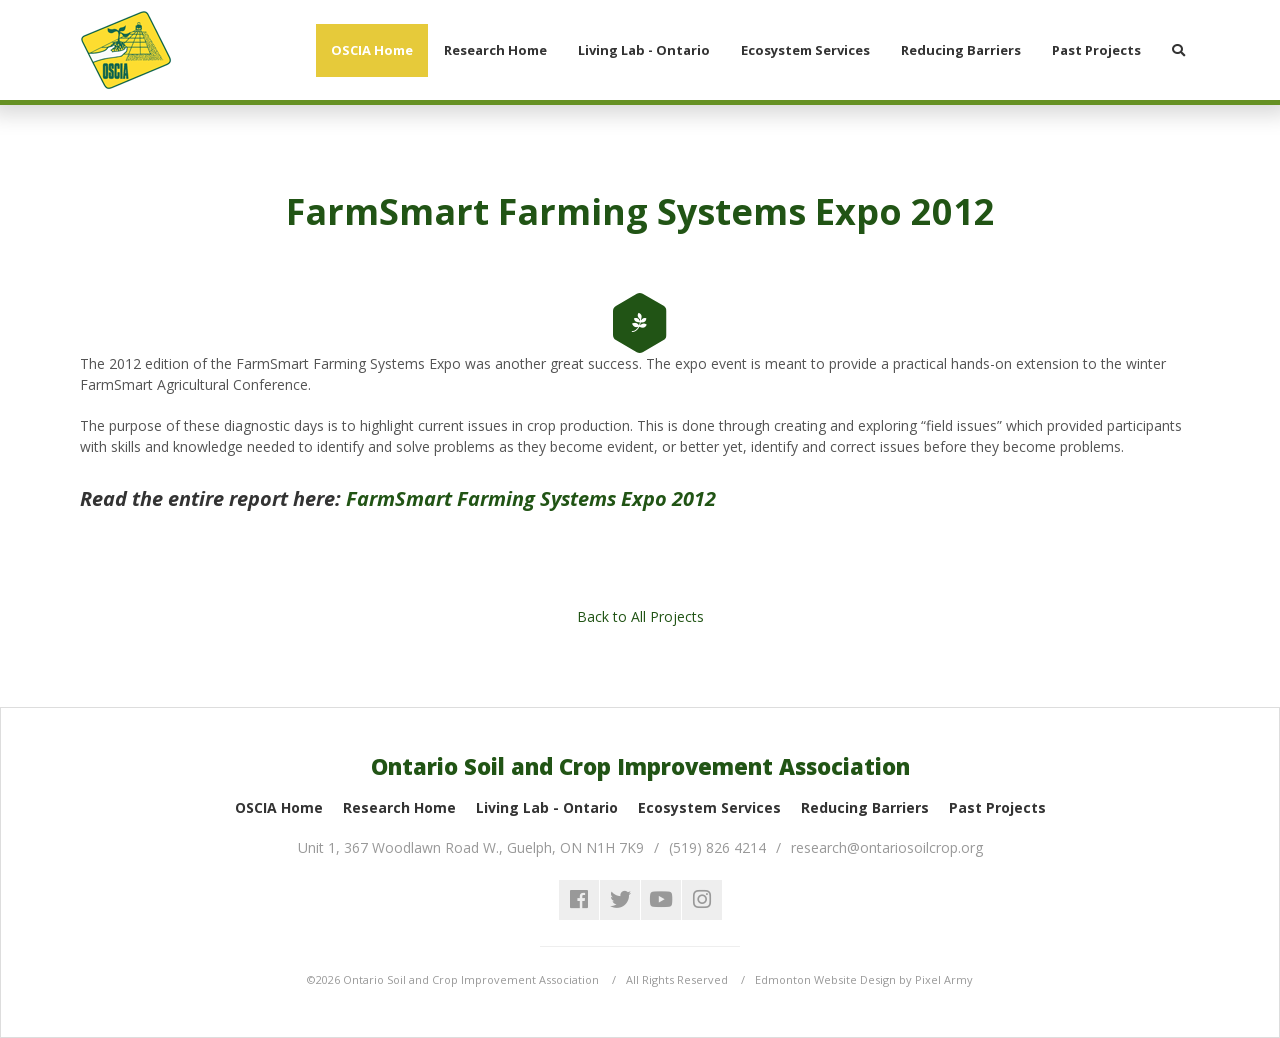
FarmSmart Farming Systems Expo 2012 (531, 498)
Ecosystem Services (709, 807)
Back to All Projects (640, 616)
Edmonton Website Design (825, 979)
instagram (702, 900)
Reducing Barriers (865, 807)
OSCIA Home (279, 807)
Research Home (399, 807)
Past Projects (997, 807)
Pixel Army (944, 979)
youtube (661, 900)
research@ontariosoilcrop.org (887, 847)
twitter (620, 900)
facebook (579, 900)
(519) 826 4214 (717, 847)
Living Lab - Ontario (547, 807)
